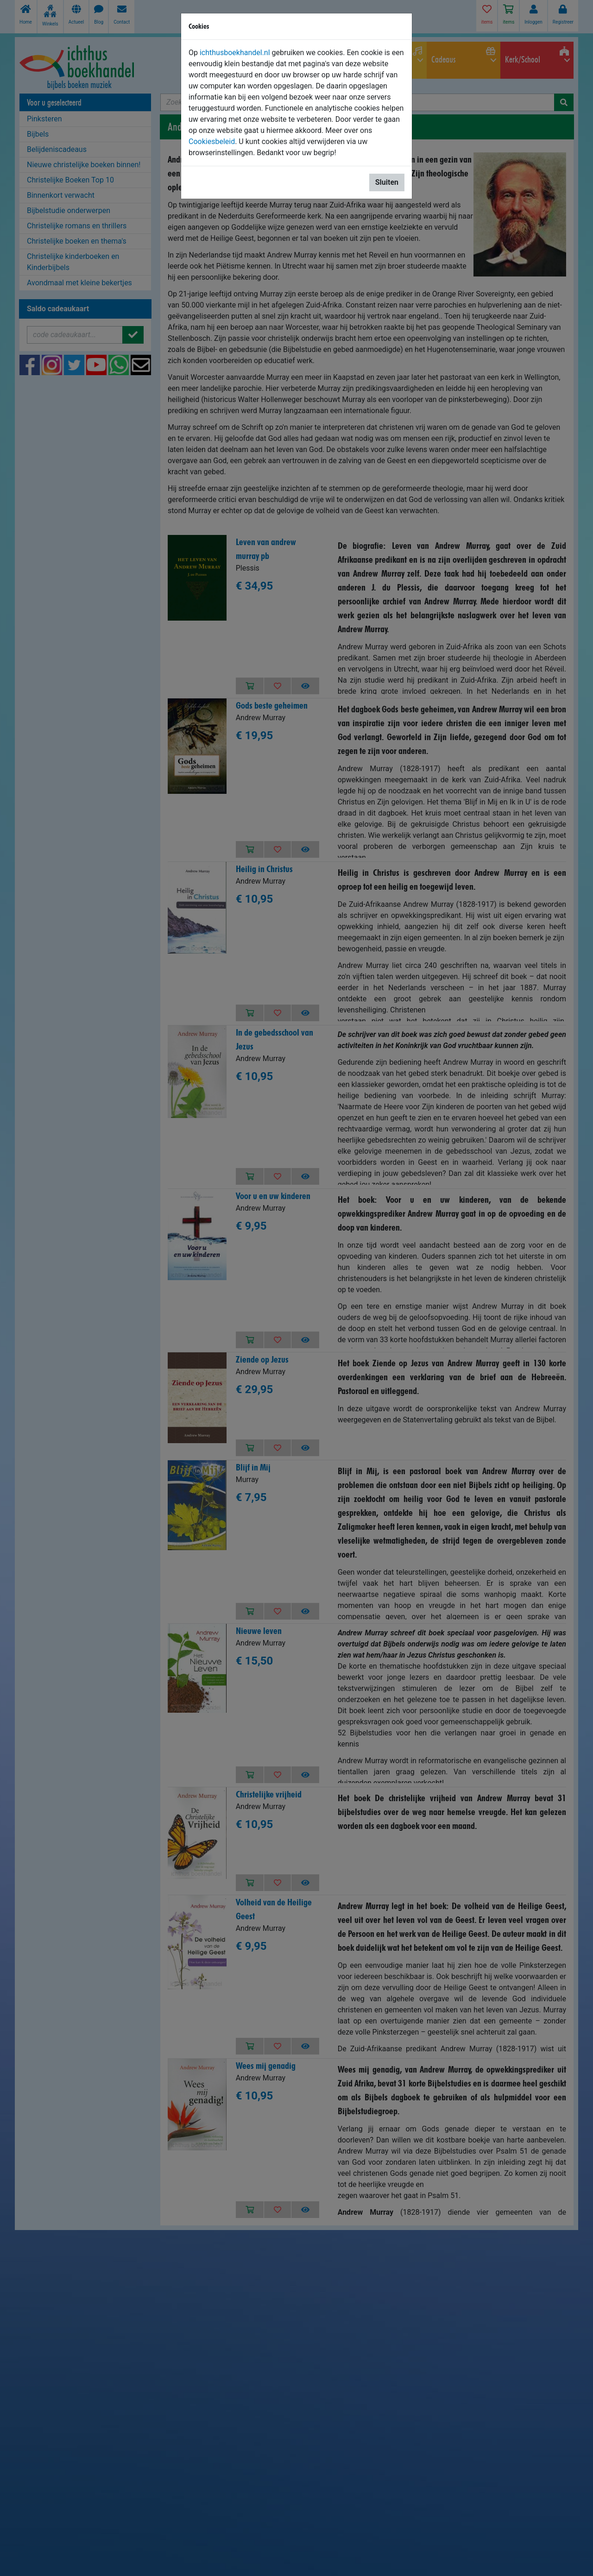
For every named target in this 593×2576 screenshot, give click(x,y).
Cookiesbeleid (212, 141)
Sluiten (386, 182)
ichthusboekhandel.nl (235, 52)
